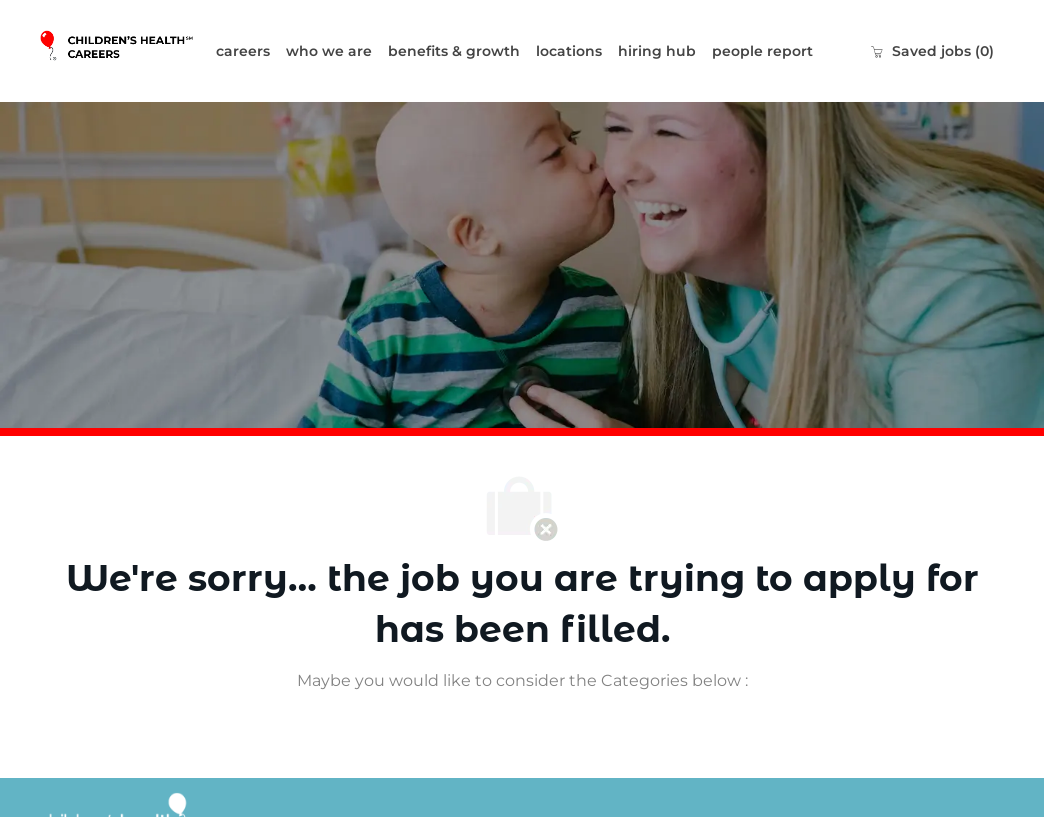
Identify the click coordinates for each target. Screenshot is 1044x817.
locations (569, 51)
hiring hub (657, 51)
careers (243, 51)
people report (762, 51)
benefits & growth (454, 51)
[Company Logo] (123, 50)
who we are (329, 51)
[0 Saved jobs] (932, 51)
